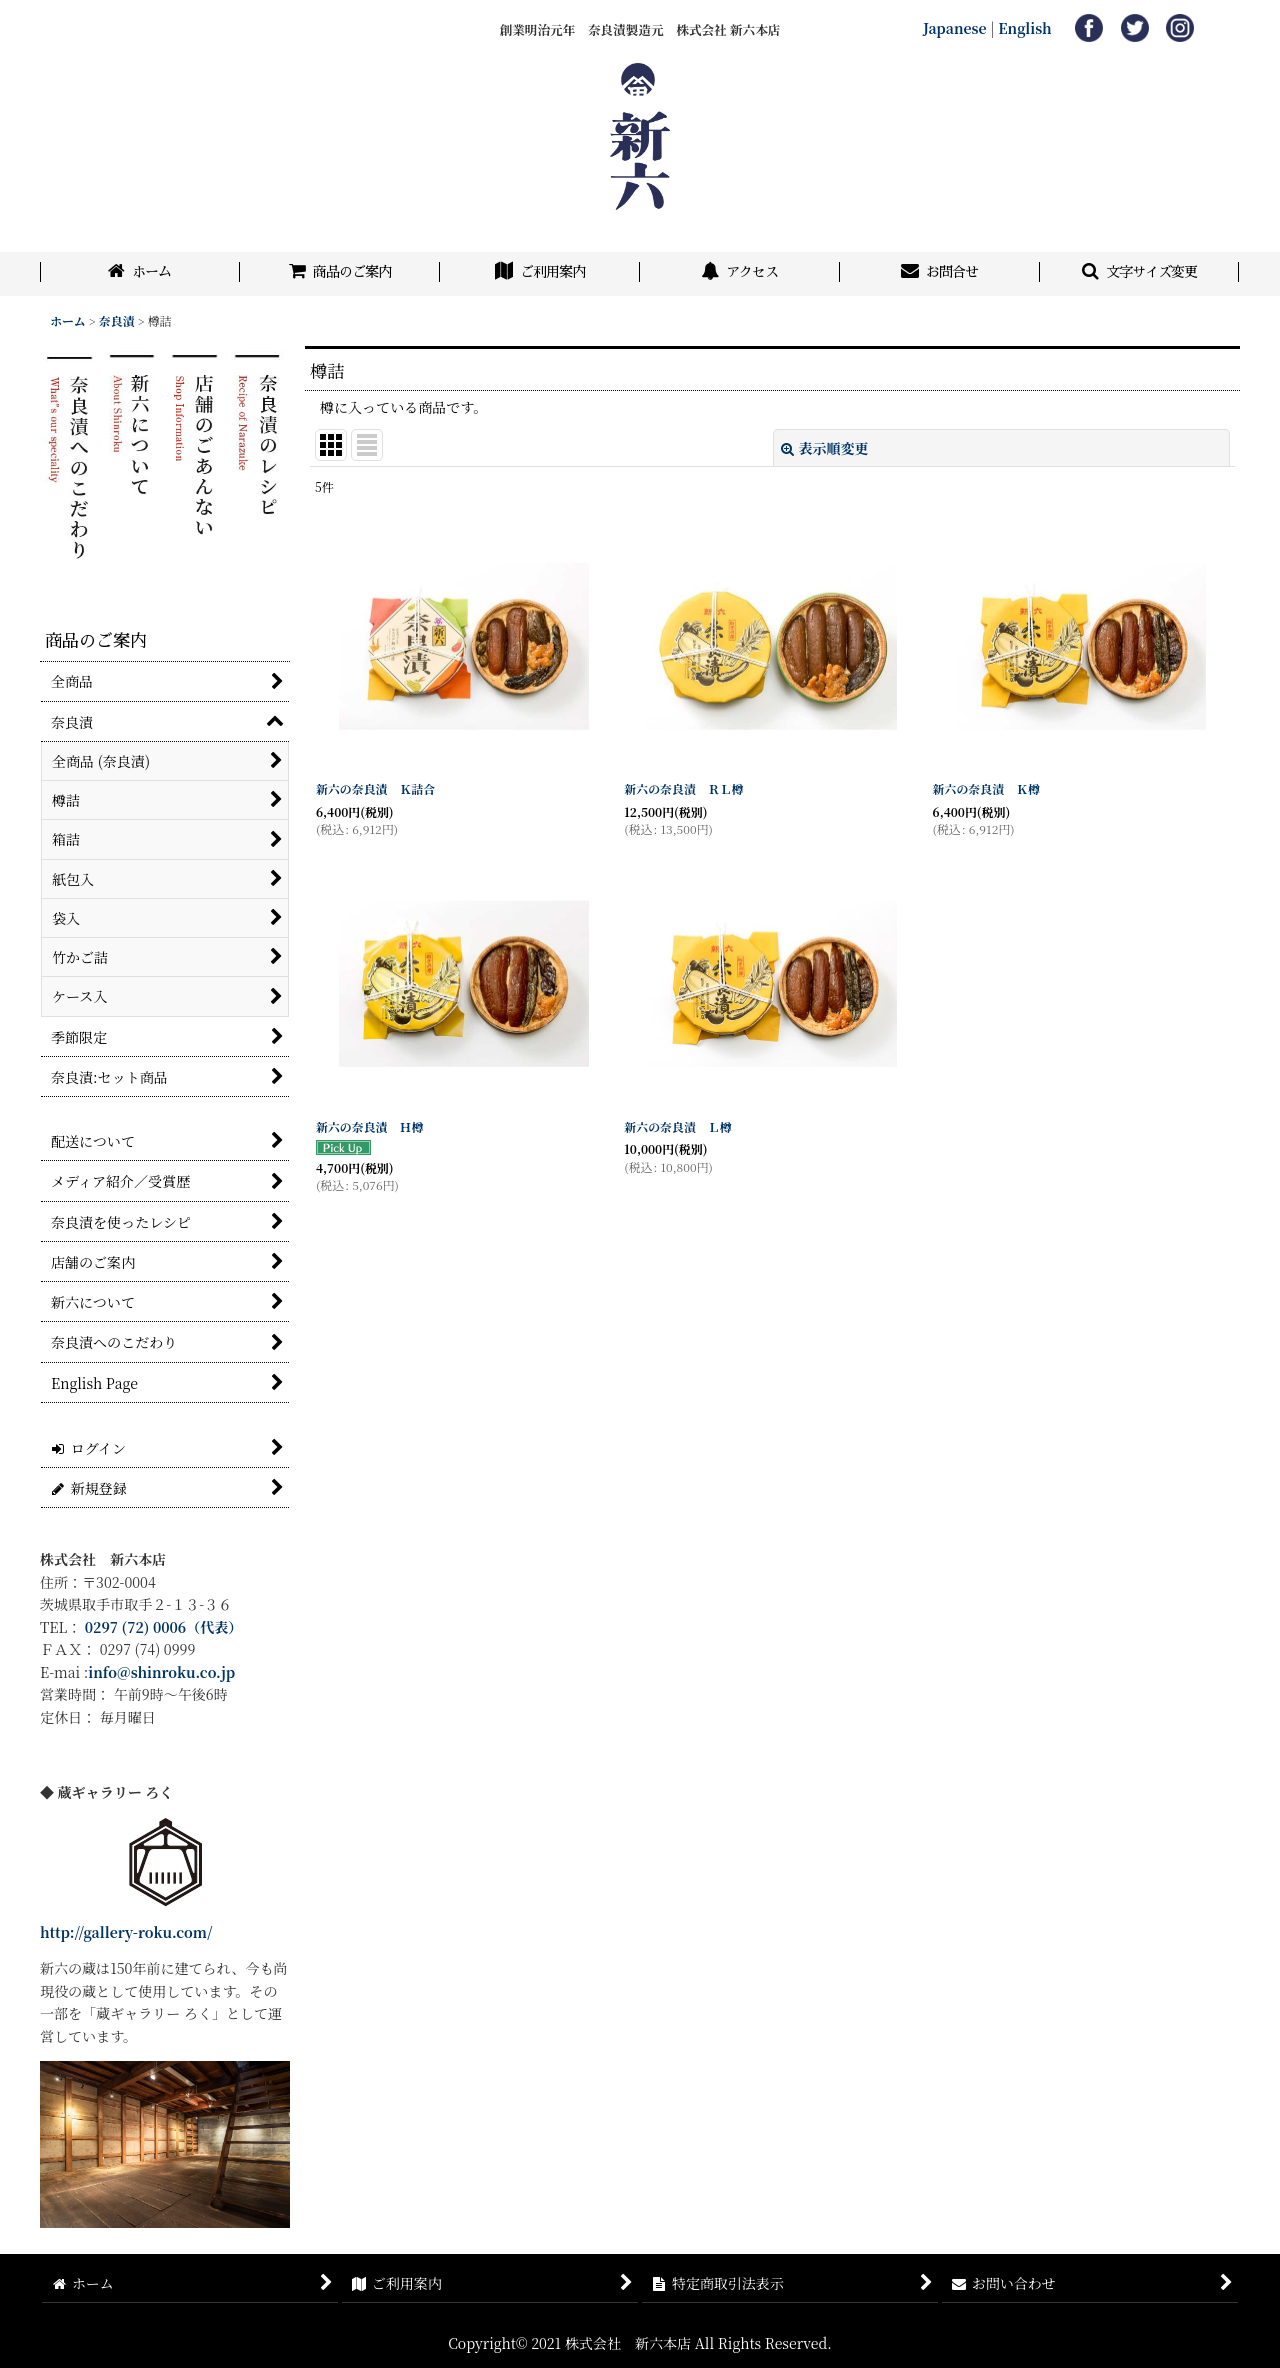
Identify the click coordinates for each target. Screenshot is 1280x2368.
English (1025, 28)
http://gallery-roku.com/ (126, 1932)
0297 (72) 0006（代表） (164, 1627)
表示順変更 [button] (825, 448)
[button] (1140, 274)
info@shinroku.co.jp (161, 1672)
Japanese (955, 28)
